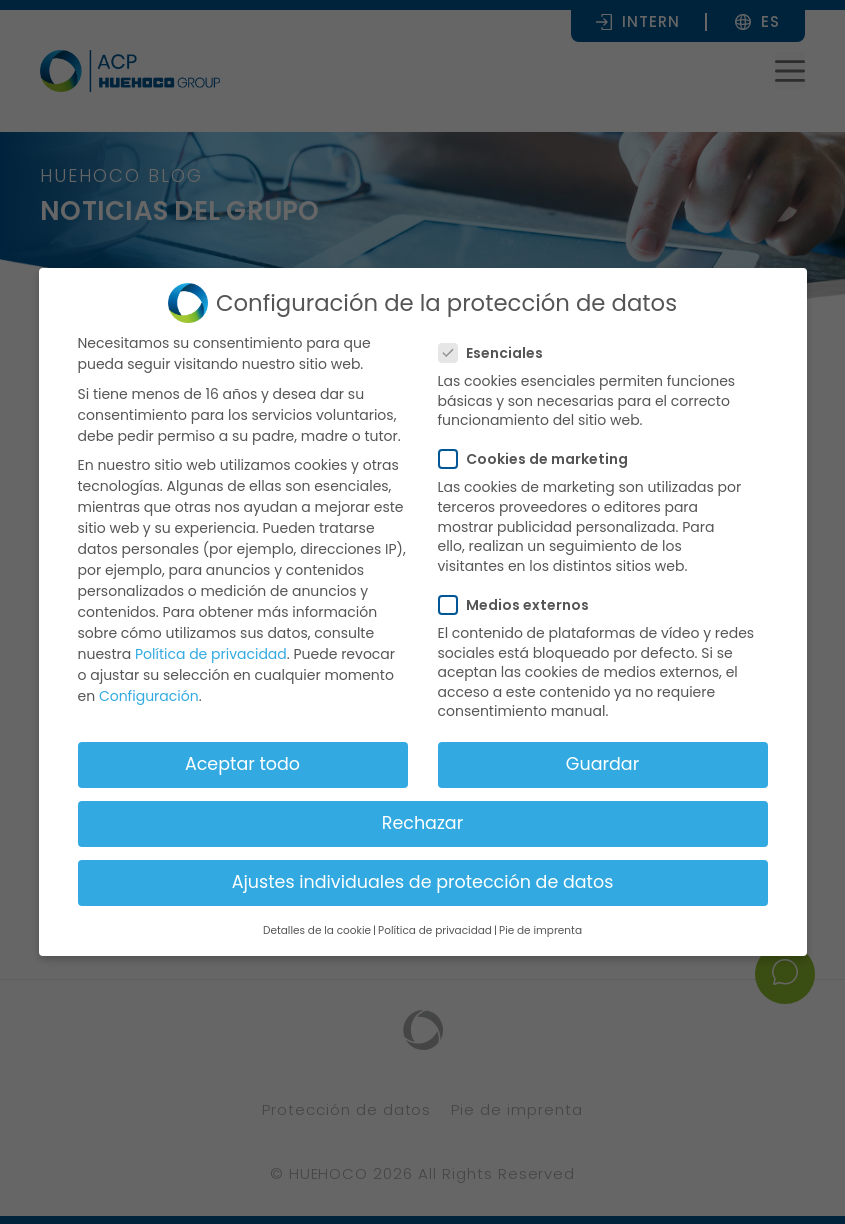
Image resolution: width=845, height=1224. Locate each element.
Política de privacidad (211, 654)
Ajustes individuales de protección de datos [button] (423, 882)
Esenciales (497, 353)
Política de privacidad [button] (435, 930)
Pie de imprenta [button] (540, 930)
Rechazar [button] (422, 823)
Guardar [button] (602, 764)
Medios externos (520, 605)
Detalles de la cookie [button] (317, 930)
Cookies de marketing (539, 459)
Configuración (149, 696)
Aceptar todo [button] (242, 764)
